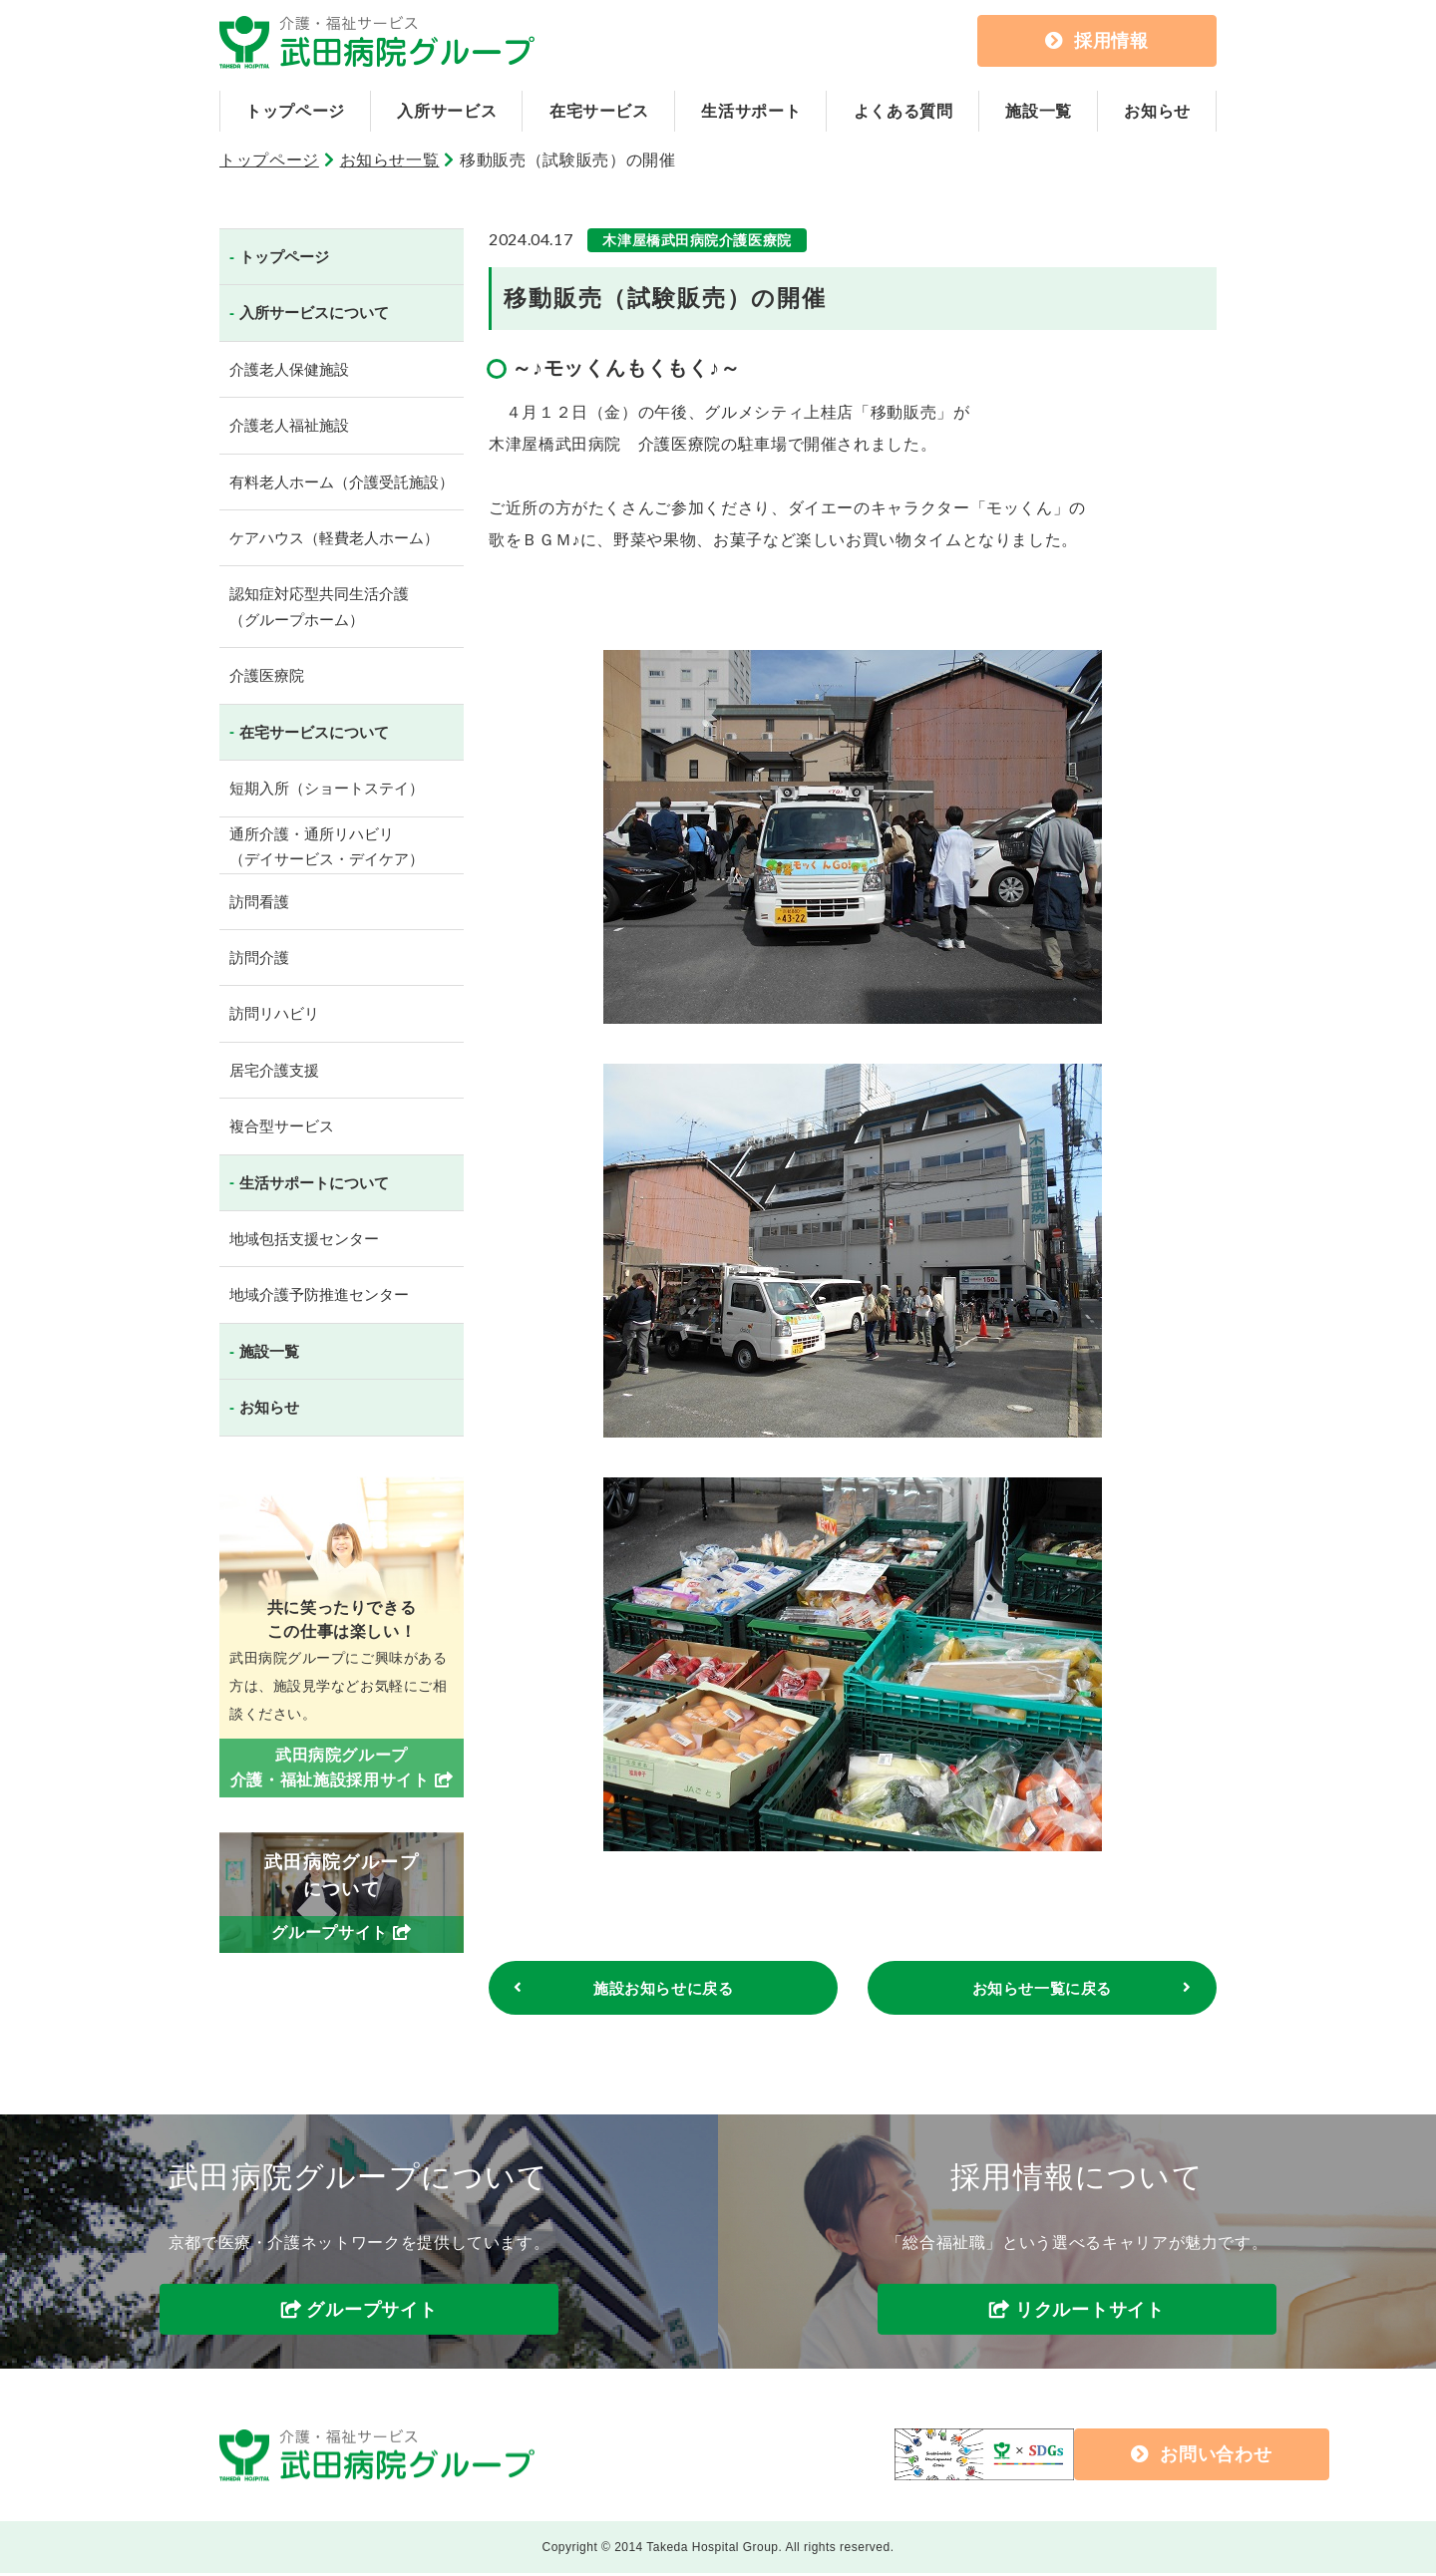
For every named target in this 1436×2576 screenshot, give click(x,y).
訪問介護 (259, 957)
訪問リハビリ (274, 1013)
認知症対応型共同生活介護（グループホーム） (319, 606)
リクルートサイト (1090, 2313)
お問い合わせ (1058, 2457)
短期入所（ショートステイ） (326, 788)
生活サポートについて (314, 1182)
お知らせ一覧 (390, 160)
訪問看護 (259, 901)
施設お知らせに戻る (663, 1989)
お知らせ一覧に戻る (1042, 1989)
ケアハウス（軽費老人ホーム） (334, 537)
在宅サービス (599, 111)
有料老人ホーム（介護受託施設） (341, 482)
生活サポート (751, 111)
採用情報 (1097, 41)
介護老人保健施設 (289, 369)
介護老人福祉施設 (289, 425)
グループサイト (371, 2313)
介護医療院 (266, 675)
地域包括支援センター (304, 1238)
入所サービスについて (314, 312)
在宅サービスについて (314, 732)
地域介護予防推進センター (319, 1294)
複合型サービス (281, 1126)
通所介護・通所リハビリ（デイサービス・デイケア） (326, 846)
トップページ (295, 111)
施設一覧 (1038, 111)
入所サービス (447, 111)
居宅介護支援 (274, 1070)
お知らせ (1157, 111)
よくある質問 (903, 111)
